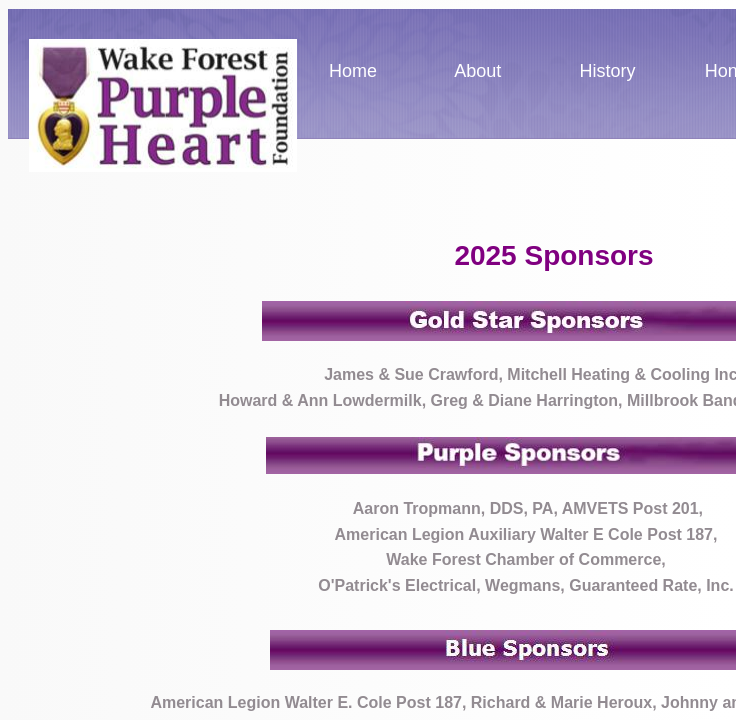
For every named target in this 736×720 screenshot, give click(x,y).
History (608, 71)
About (477, 71)
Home (353, 71)
